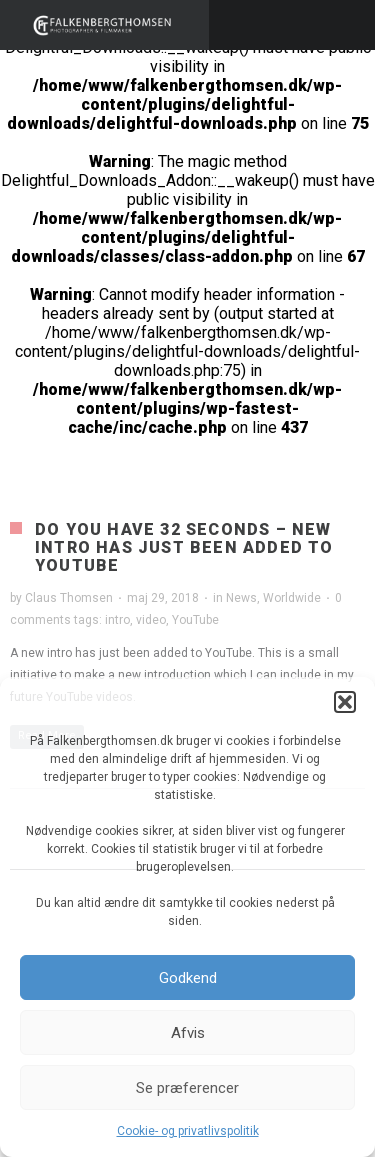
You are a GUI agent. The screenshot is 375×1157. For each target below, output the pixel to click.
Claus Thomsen (69, 598)
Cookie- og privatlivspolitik (188, 1131)
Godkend (188, 978)
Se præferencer (187, 1088)
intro (117, 620)
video (151, 620)
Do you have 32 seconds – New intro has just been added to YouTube (184, 547)
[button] (345, 702)
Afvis (188, 1033)
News (241, 598)
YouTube (195, 620)
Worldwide (292, 598)
